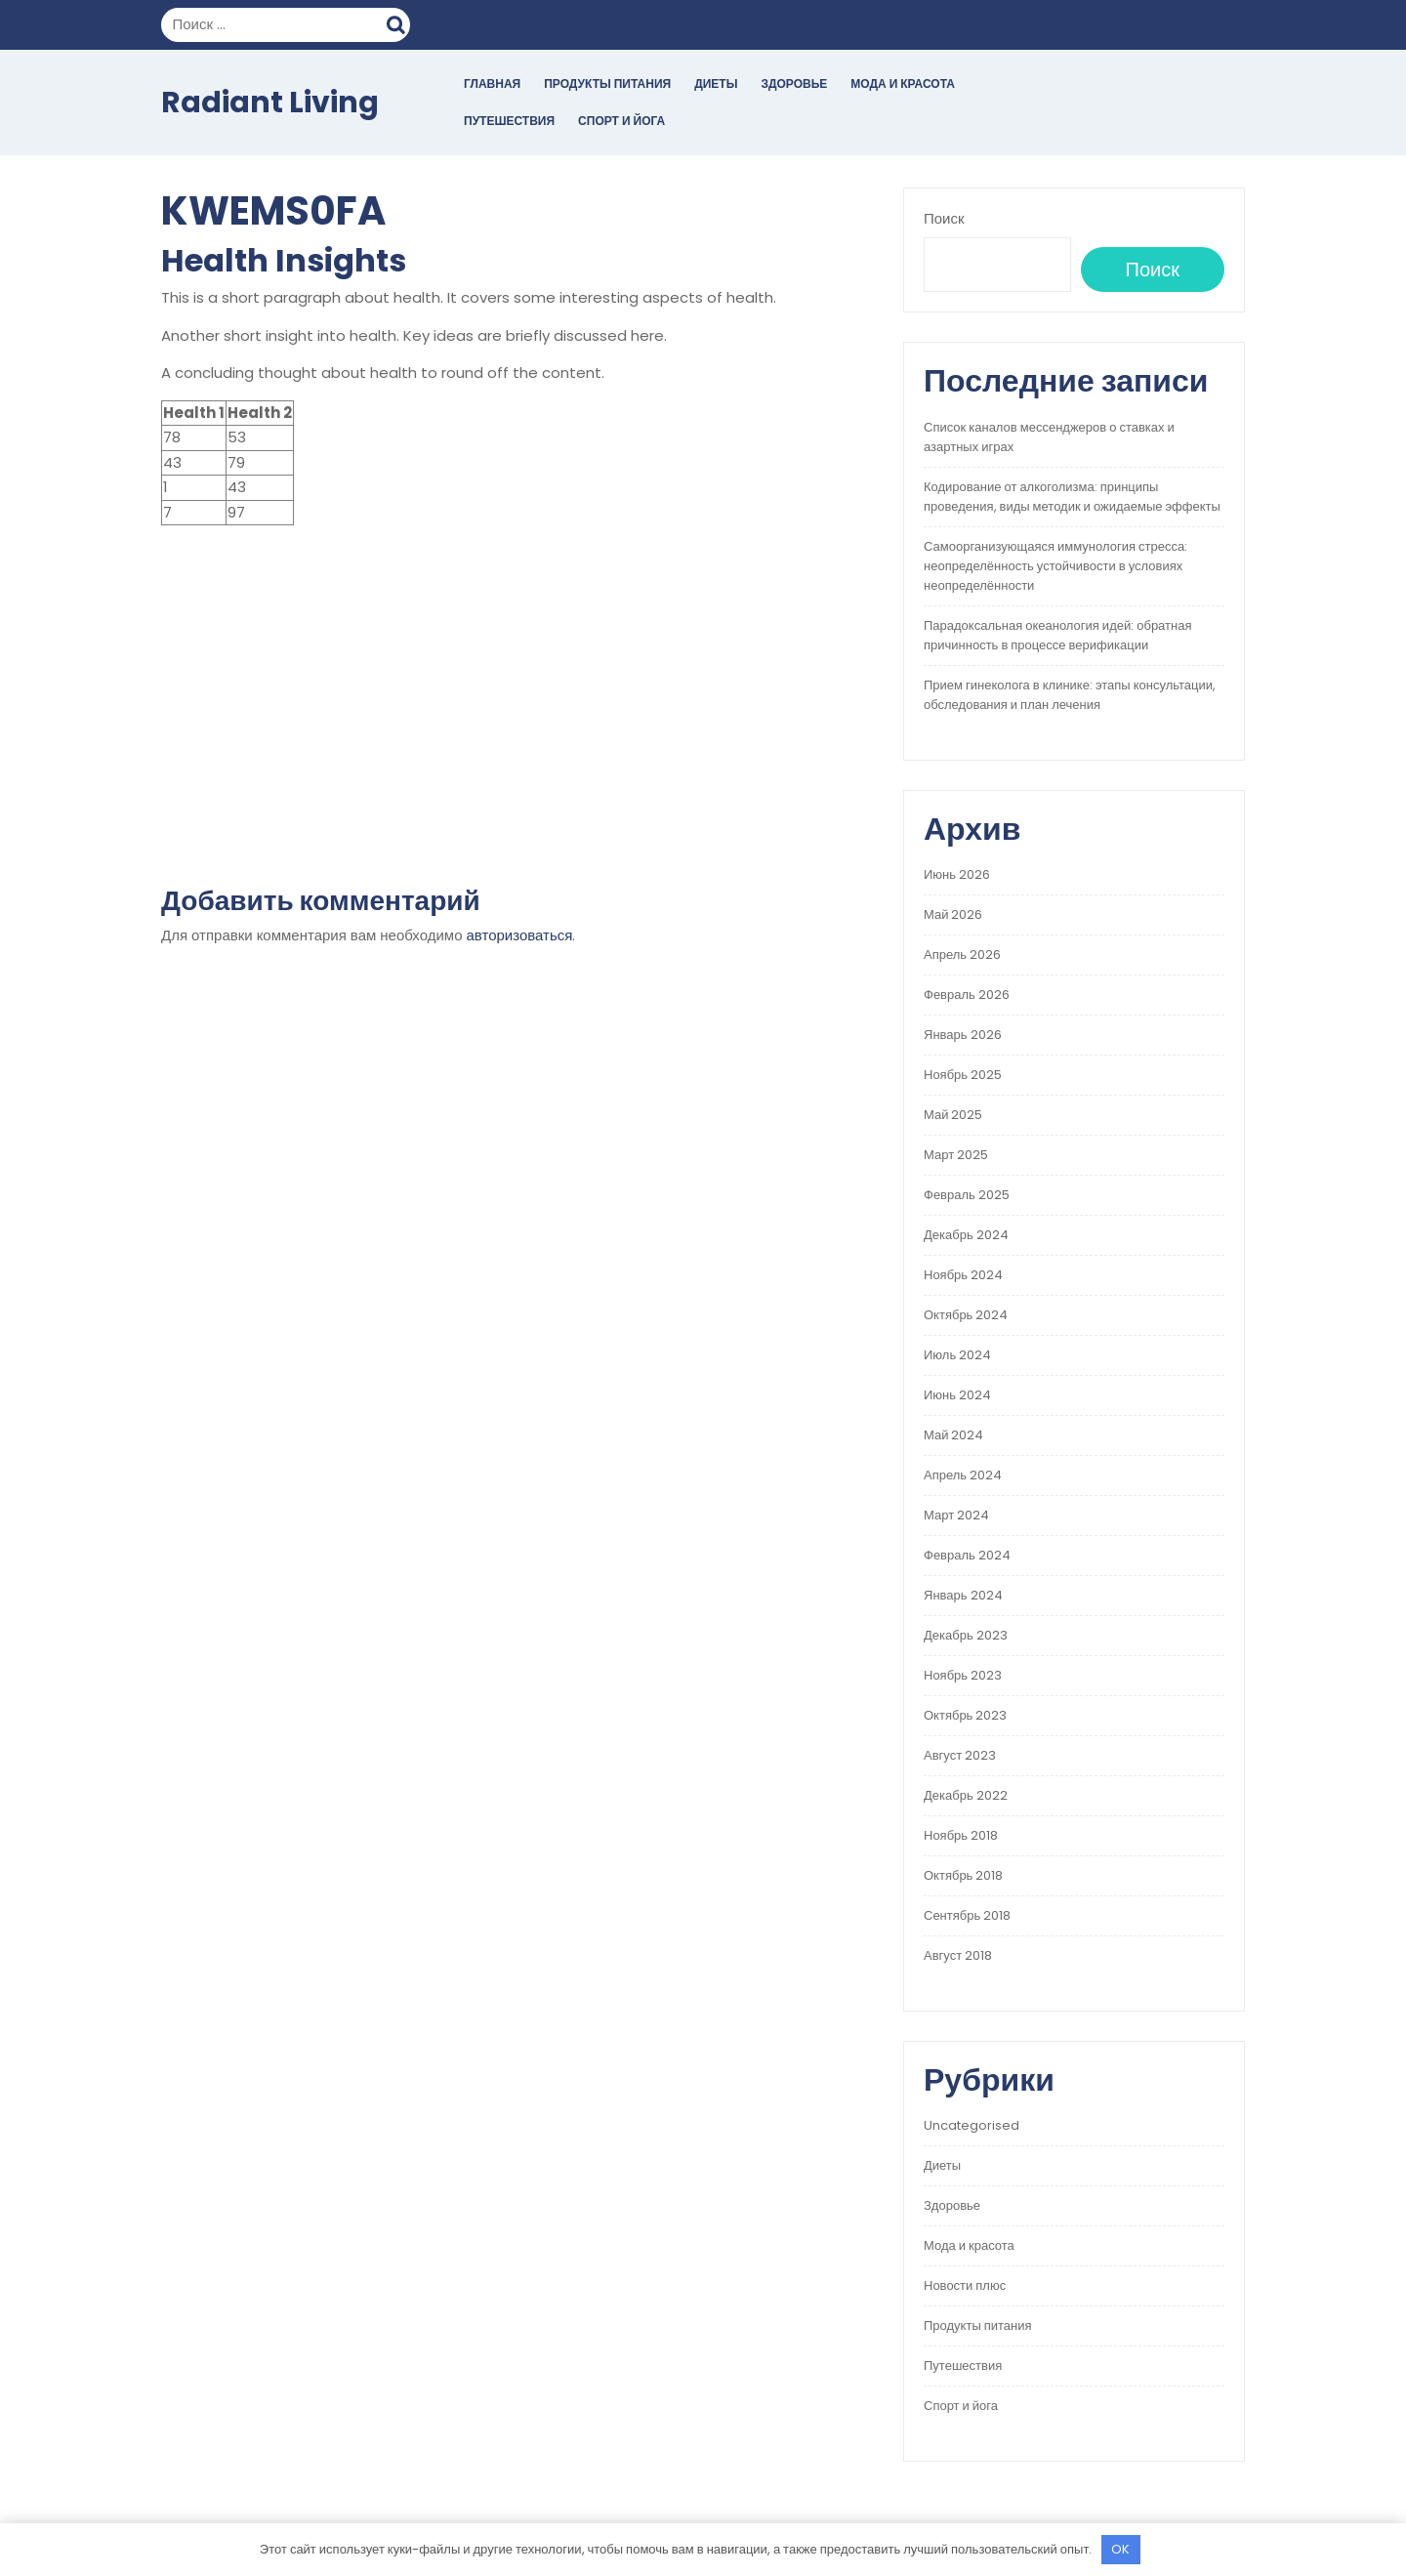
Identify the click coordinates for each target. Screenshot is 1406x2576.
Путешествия (509, 120)
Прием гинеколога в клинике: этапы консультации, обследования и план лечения (1070, 695)
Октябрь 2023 (965, 1715)
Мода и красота (902, 83)
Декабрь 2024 (966, 1235)
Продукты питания (607, 83)
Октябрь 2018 (963, 1875)
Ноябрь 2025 (963, 1074)
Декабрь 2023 (966, 1635)
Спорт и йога (621, 120)
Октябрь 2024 (966, 1315)
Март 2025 (956, 1154)
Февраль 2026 (967, 994)
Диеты (715, 83)
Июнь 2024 (957, 1395)
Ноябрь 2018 (961, 1835)
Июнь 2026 (957, 874)
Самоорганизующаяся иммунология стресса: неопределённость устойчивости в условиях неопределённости (1055, 566)
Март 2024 (956, 1515)
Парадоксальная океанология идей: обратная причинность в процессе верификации (1057, 635)
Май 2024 (953, 1435)
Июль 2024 (957, 1355)
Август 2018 (958, 1955)
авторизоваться (520, 935)
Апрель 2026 (962, 954)
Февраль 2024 (967, 1555)
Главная (492, 83)
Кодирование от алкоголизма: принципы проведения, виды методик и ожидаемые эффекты (1072, 497)
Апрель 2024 (963, 1475)
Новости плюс (965, 2285)
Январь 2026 (963, 1034)
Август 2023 (960, 1755)
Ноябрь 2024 (963, 1275)
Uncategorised (971, 2125)
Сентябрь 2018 (967, 1915)
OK (1120, 2549)
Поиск (398, 22)
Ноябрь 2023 (963, 1675)
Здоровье (794, 83)
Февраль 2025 (967, 1194)
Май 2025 (953, 1114)
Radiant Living (270, 102)
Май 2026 (953, 914)
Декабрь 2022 (966, 1795)
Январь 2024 (963, 1595)
